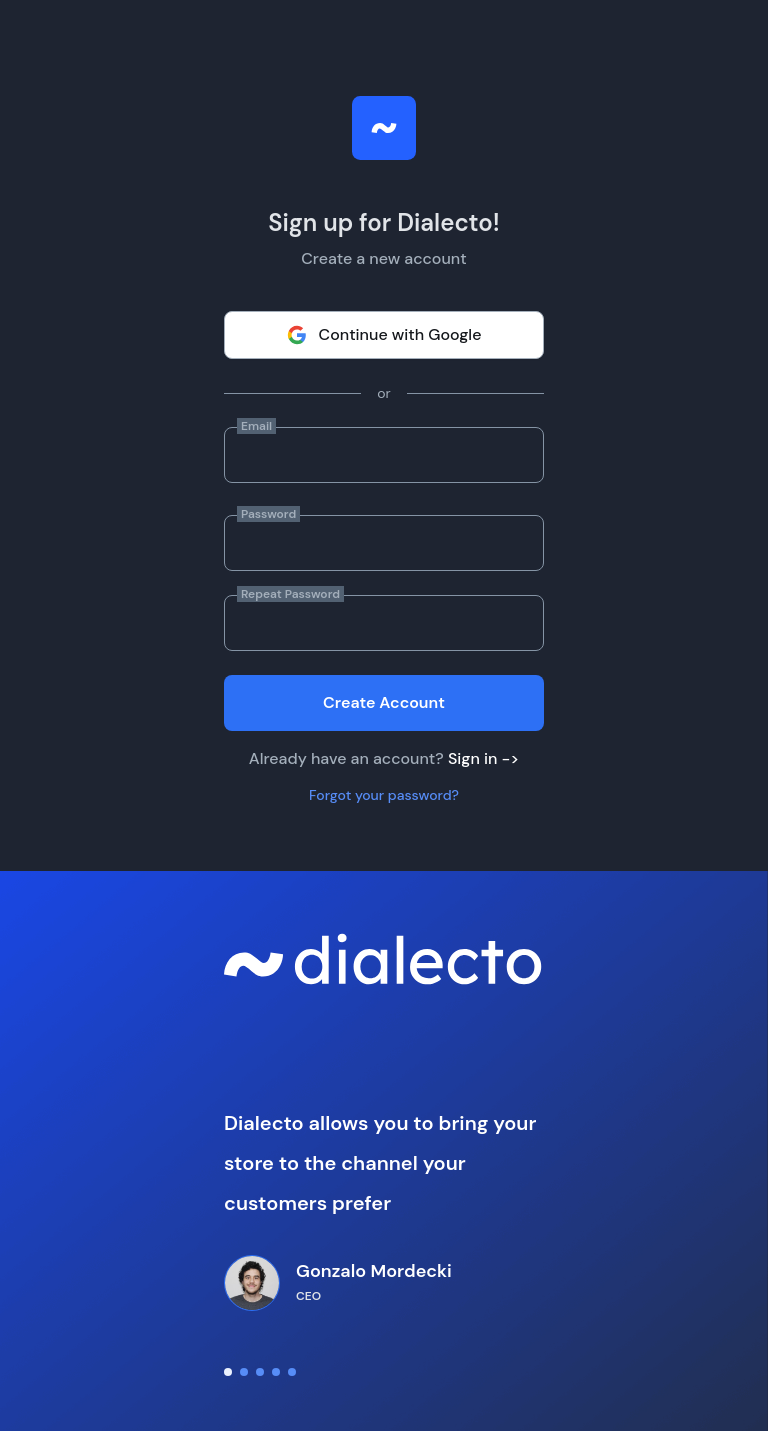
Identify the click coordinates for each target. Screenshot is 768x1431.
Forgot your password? (384, 795)
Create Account (384, 702)
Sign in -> (483, 758)
